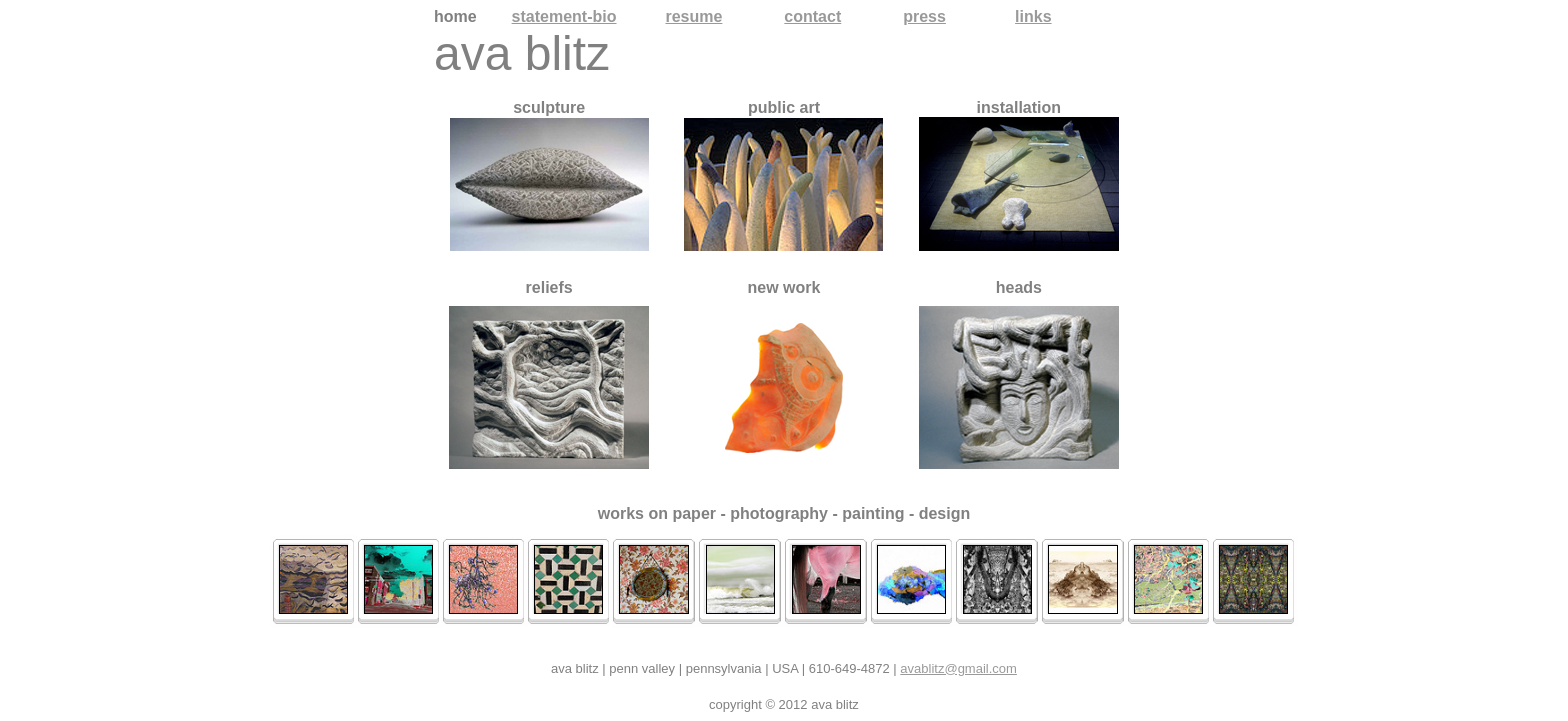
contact (812, 16)
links (1033, 16)
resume (693, 16)
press (924, 16)
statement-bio (564, 16)
